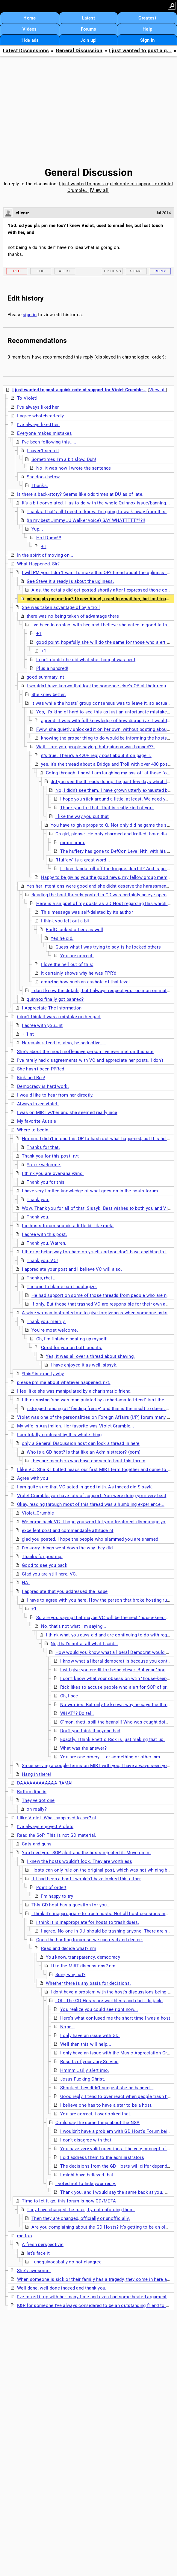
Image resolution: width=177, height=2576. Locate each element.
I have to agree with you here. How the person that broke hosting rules (100, 1600)
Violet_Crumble (38, 1513)
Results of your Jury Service (89, 2061)
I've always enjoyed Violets (45, 1826)
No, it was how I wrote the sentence (73, 468)
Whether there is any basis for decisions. (88, 1983)
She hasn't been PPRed (40, 1069)
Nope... (67, 2027)
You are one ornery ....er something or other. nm (110, 1757)
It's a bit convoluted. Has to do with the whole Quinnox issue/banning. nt (97, 503)
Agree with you (32, 1478)
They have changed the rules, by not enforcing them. (81, 2209)
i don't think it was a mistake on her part (59, 1016)
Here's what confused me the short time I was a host (115, 2018)
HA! (26, 1582)
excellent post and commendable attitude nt (68, 1530)
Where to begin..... (36, 1130)
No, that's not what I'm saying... (73, 1626)
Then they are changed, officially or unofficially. (80, 2218)
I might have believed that (87, 2175)
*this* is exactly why (43, 1373)
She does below (43, 477)
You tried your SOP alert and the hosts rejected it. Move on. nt (86, 1852)
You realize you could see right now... (99, 2009)
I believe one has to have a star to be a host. (106, 2105)
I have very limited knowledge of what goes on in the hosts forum (90, 1191)
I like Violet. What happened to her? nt (56, 1818)
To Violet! (27, 398)
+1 (43, 546)
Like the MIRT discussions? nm (83, 1966)
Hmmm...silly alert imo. (84, 2070)
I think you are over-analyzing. (53, 1173)
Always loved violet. (38, 1103)
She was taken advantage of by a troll (61, 607)
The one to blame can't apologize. (62, 1286)
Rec (16, 271)
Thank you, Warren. (46, 1243)
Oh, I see (69, 1696)
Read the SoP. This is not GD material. (56, 1835)
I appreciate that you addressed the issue (65, 1591)
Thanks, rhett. (41, 1278)
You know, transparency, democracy (83, 1957)
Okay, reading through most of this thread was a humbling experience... (90, 1504)
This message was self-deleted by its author (87, 912)
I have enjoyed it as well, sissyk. (84, 1365)
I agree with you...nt (42, 1025)
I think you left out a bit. (66, 921)
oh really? (37, 1809)
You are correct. (77, 955)
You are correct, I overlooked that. (95, 2114)
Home (29, 18)
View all (99, 190)
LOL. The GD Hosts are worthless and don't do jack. (109, 2000)
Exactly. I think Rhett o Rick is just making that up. (112, 1739)
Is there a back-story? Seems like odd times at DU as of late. (80, 494)
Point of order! (51, 1887)
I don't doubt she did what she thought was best (85, 659)
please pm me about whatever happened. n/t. (64, 1382)
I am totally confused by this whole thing (59, 1434)
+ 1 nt (28, 1034)
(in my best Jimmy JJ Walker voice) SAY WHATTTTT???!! (86, 520)
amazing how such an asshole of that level (85, 982)
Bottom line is (31, 1791)
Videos (29, 29)
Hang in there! (36, 1774)
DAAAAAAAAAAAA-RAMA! (45, 1783)
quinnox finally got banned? (55, 999)
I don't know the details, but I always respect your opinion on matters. (103, 990)
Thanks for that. (43, 1147)
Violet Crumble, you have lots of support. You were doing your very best (91, 1495)
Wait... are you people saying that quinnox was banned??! (95, 746)
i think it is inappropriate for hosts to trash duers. (87, 1922)
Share (136, 271)
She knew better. (48, 694)
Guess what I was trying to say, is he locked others (108, 947)
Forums (88, 29)
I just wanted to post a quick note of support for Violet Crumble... (79, 389)
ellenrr (22, 213)
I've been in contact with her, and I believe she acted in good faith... (101, 625)
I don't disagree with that (85, 2140)
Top (41, 271)
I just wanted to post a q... (140, 50)
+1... (36, 1609)
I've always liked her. (38, 407)
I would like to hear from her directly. (55, 1095)
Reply (160, 271)
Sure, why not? (70, 1974)
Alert (64, 271)
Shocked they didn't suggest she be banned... (106, 2087)
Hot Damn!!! (48, 537)
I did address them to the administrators (102, 2157)
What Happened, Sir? (38, 564)
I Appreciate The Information (51, 1008)
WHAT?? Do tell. (77, 1713)
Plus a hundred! (52, 668)
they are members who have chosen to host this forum (88, 1461)
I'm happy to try (57, 1896)
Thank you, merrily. (46, 1321)
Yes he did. (62, 938)
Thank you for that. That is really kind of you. (107, 807)
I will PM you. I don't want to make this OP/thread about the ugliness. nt (96, 572)
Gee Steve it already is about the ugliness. (70, 581)
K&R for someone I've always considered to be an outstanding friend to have (96, 2305)
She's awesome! (34, 2270)
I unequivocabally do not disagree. (67, 2262)
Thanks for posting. (42, 1556)
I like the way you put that (82, 816)
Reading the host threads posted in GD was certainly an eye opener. (101, 895)
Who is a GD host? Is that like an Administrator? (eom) (83, 1452)
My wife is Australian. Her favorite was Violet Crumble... (75, 1426)
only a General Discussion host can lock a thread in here (81, 1443)
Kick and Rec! (31, 1077)
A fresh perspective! (42, 2244)
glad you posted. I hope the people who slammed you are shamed (90, 1539)
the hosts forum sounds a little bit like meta (68, 1225)
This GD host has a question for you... (71, 1905)
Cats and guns (37, 1844)
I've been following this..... (49, 442)
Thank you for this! (46, 1182)
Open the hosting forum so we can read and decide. (89, 1939)
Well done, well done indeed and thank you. (62, 2288)
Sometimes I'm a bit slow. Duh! (63, 459)
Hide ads (29, 40)
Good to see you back (44, 1565)
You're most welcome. (54, 1330)
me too (24, 2235)
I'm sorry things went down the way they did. (68, 1548)
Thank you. (38, 1199)
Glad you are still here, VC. (49, 1574)
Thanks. (39, 485)
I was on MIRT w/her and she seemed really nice (67, 1112)
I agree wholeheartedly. (41, 416)
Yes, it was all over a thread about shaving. (90, 1356)
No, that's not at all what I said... (84, 1643)
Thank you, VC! (42, 1260)
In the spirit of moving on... (45, 555)
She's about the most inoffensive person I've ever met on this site (85, 1051)
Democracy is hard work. (43, 1086)
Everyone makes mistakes (44, 433)
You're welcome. (44, 1164)
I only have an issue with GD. (90, 2035)
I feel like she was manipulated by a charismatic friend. (74, 1391)
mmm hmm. (72, 842)
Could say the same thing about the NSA (97, 2122)
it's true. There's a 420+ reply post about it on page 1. (96, 755)
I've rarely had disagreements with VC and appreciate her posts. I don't (90, 1060)
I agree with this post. (44, 1234)
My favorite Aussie (36, 1121)
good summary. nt (45, 677)
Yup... (37, 529)
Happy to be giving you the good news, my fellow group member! (108, 877)
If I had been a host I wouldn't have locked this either (86, 1878)
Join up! (88, 40)
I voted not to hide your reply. (85, 2183)
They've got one (38, 1800)
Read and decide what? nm (68, 1948)
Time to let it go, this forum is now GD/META (69, 2201)
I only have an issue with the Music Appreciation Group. (118, 2053)
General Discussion (79, 50)
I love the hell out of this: (67, 964)
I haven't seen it (43, 450)
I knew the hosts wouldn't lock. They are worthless (79, 1861)
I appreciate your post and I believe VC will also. (72, 1269)
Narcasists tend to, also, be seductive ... (64, 1043)
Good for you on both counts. (71, 1347)
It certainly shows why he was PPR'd (79, 973)
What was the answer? (83, 1748)
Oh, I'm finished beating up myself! (72, 1339)
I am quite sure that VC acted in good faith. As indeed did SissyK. (85, 1487)
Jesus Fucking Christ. (82, 2079)
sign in (30, 314)
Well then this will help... (85, 2044)
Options (112, 271)
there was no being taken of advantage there (73, 616)
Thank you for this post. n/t (50, 1156)
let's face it (38, 2253)
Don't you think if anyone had (90, 1730)
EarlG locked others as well (74, 929)
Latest (88, 18)
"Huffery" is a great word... (82, 860)
